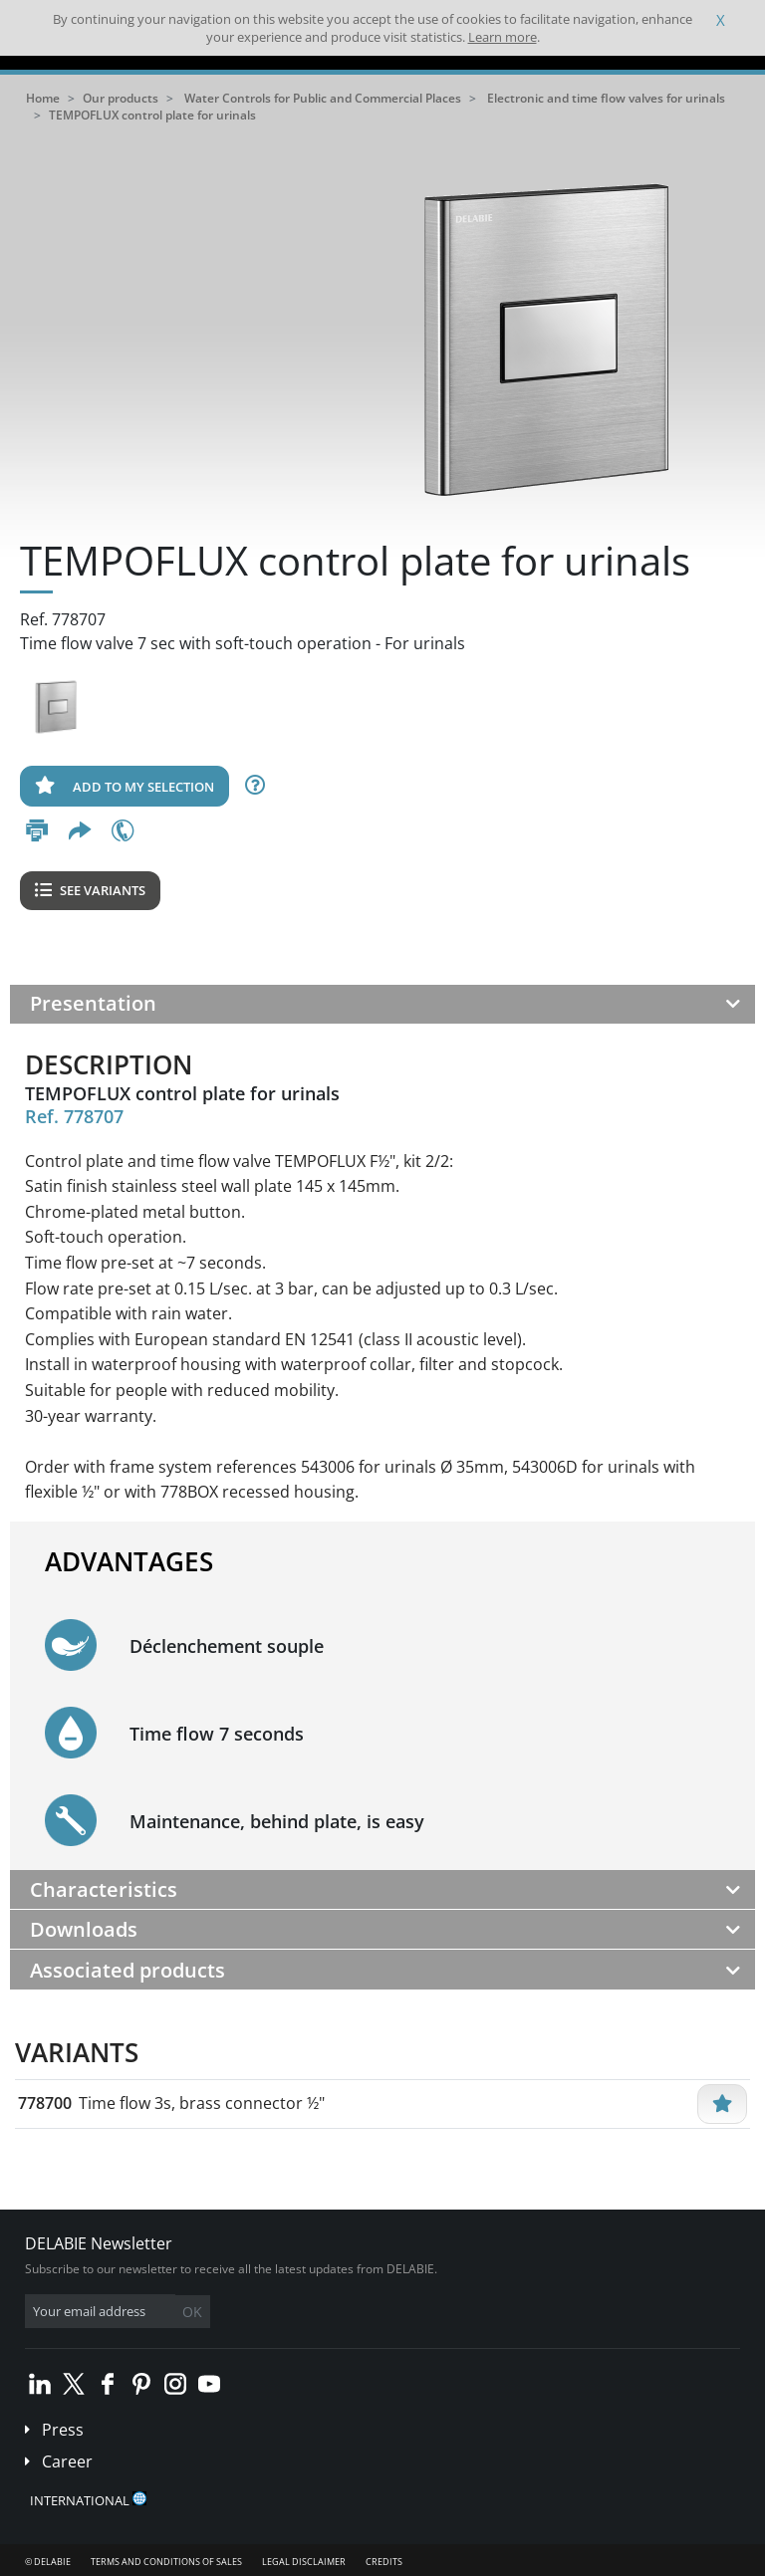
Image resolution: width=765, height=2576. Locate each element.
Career (67, 2461)
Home (43, 98)
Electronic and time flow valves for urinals (606, 98)
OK (192, 2311)
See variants (90, 890)
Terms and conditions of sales (166, 2561)
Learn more (502, 37)
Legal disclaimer (304, 2561)
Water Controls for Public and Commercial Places (322, 98)
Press (63, 2430)
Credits (384, 2561)
